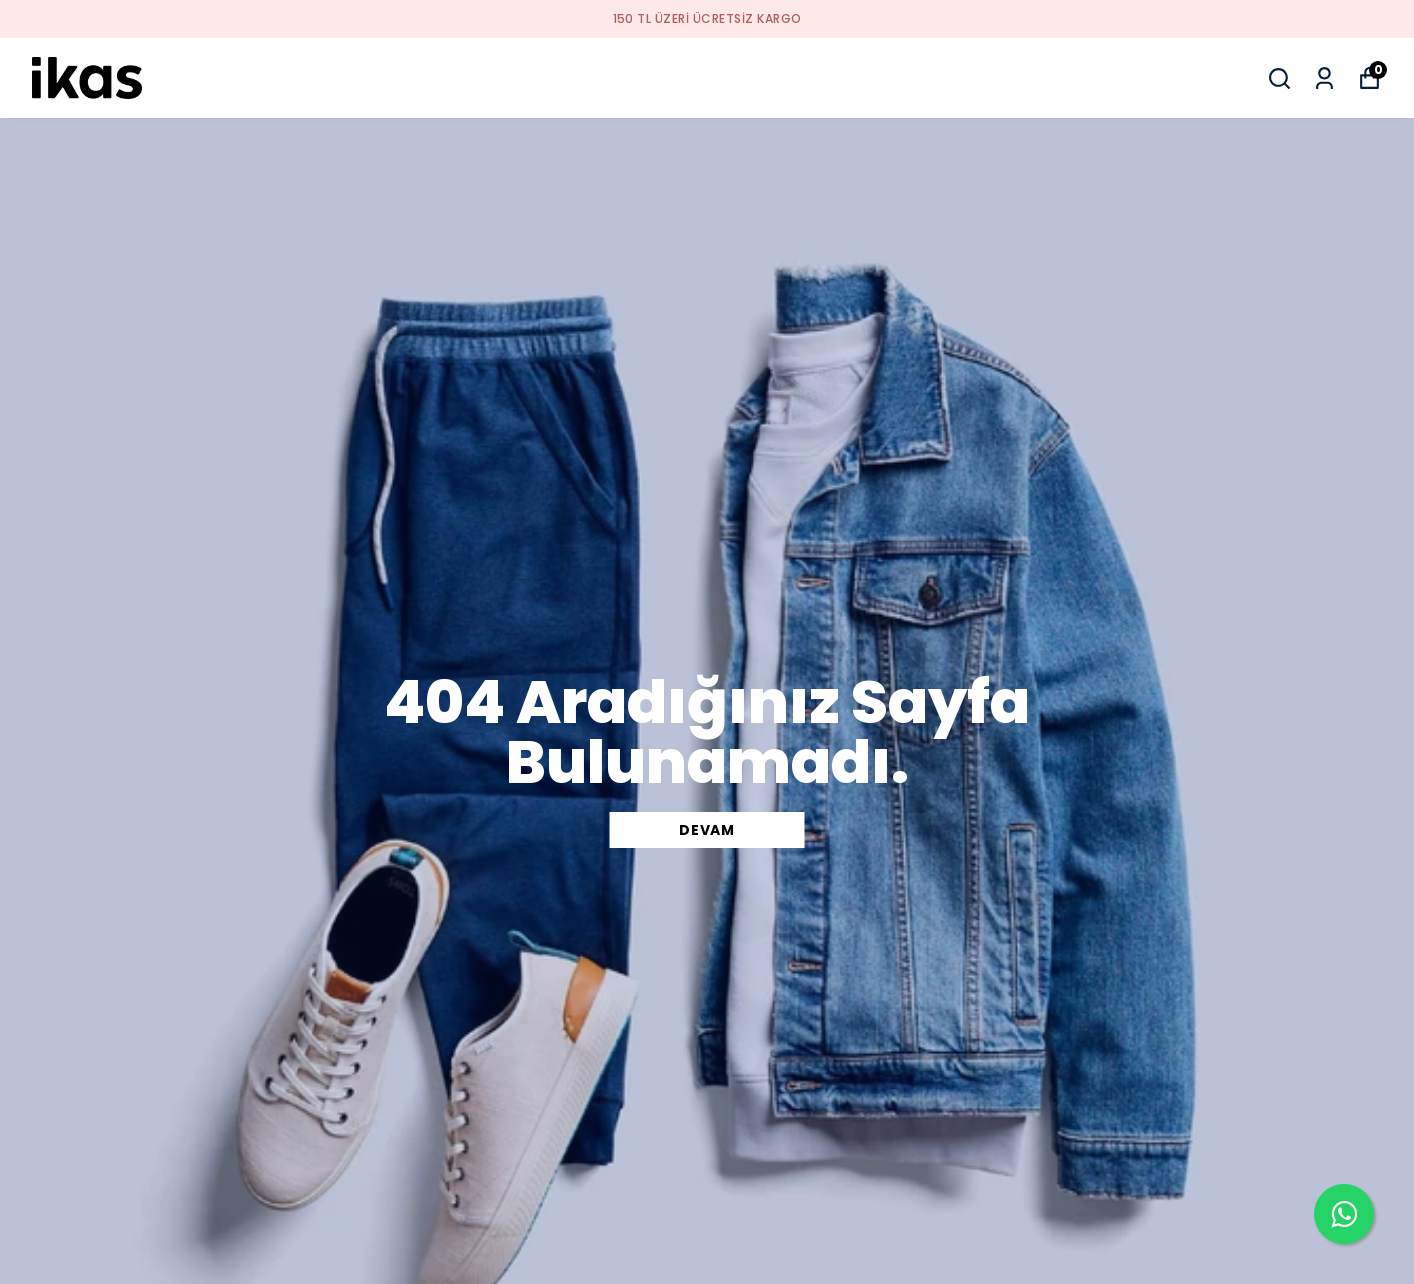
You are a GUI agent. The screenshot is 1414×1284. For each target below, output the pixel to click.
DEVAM (707, 830)
